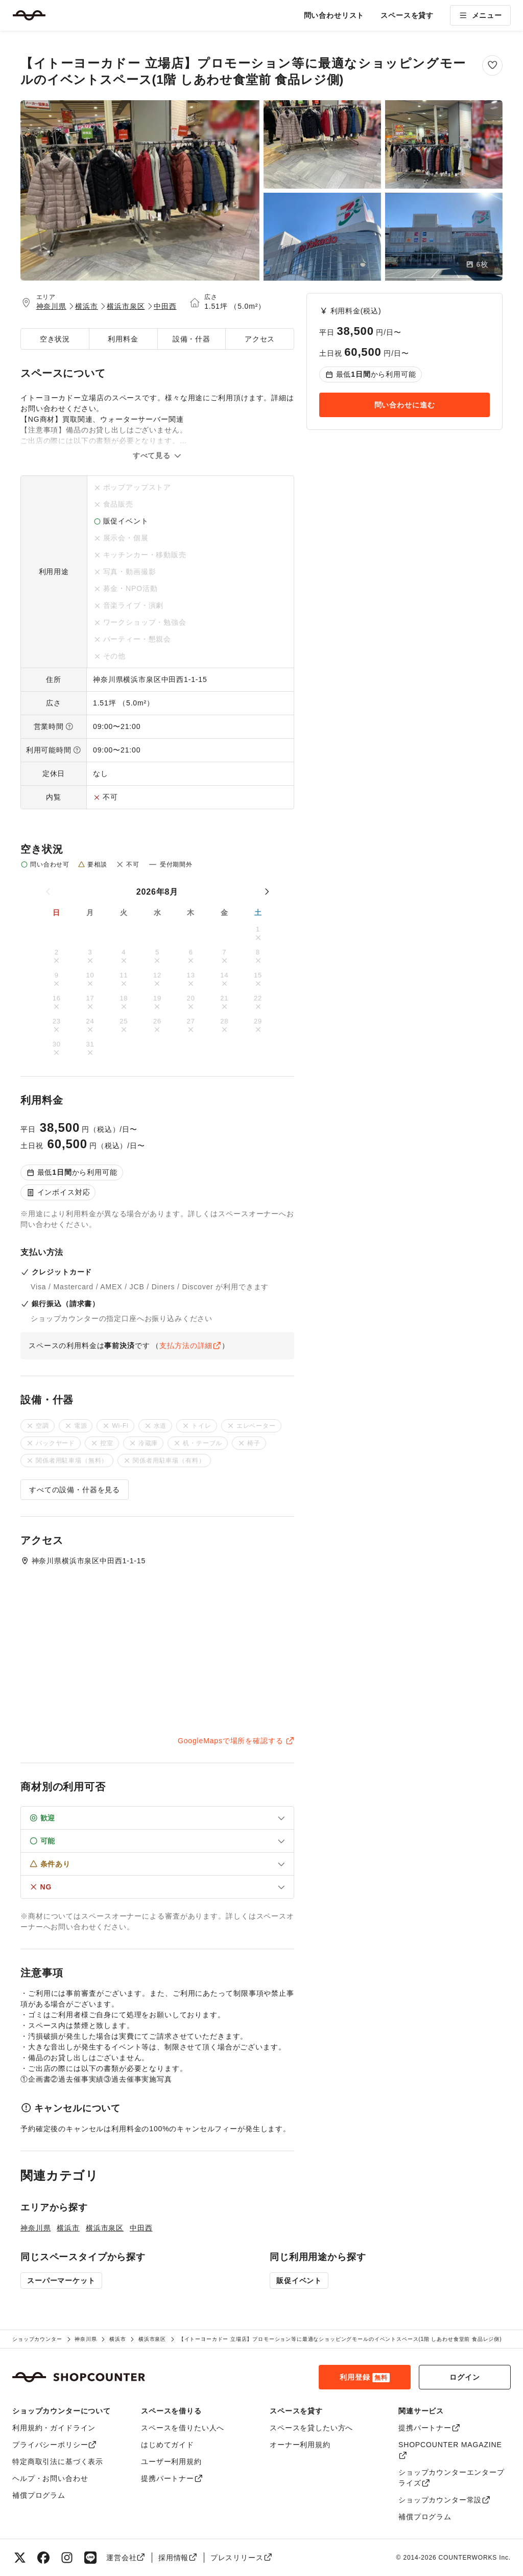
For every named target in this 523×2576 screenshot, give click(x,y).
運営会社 (126, 2558)
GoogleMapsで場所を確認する (236, 1741)
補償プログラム (38, 2495)
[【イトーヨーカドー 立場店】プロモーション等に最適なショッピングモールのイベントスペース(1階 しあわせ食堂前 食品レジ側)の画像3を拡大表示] (444, 144)
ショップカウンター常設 (444, 2500)
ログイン (464, 2377)
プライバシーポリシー (54, 2445)
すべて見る (157, 455)
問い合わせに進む (404, 405)
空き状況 (55, 339)
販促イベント (299, 2280)
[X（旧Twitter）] (20, 2557)
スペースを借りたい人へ (182, 2428)
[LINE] (90, 2557)
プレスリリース (241, 2558)
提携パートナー (172, 2478)
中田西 (165, 306)
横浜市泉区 (126, 306)
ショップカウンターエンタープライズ (451, 2477)
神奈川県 (51, 306)
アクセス (260, 339)
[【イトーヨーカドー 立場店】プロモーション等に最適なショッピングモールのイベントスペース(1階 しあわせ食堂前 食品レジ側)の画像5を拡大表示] (444, 237)
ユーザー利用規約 (171, 2461)
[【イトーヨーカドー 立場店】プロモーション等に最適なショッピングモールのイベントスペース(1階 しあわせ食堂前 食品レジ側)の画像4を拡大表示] (322, 237)
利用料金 (123, 339)
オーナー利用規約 (300, 2445)
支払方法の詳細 (190, 1345)
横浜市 (86, 306)
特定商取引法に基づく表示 (57, 2461)
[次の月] (266, 892)
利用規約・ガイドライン (54, 2428)
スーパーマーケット (61, 2280)
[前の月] (48, 892)
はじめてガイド (167, 2445)
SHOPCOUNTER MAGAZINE (450, 2450)
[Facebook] (43, 2557)
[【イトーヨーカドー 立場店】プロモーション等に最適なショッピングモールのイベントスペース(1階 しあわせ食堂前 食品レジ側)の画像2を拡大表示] (322, 144)
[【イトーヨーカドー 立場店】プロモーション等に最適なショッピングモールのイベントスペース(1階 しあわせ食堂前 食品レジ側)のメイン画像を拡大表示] (139, 190)
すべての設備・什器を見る (74, 1490)
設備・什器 (191, 339)
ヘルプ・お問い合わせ (50, 2478)
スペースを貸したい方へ (311, 2428)
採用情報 (178, 2558)
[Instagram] (67, 2557)
